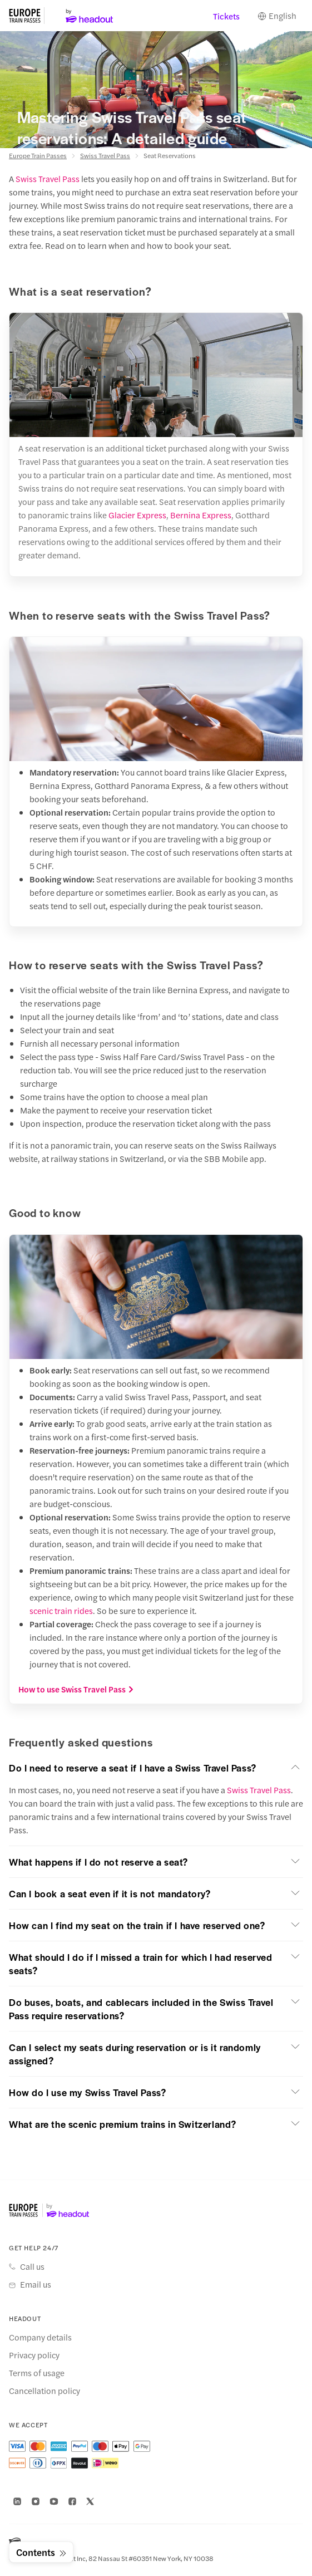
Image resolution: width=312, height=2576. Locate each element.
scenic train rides (61, 1610)
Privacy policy (34, 2355)
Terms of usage (37, 2372)
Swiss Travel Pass (105, 155)
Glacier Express (137, 515)
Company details (40, 2337)
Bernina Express (200, 515)
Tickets (226, 16)
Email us (35, 2284)
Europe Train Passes (38, 155)
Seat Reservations (169, 155)
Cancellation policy (44, 2390)
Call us (32, 2266)
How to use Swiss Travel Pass (76, 1689)
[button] (156, 1767)
